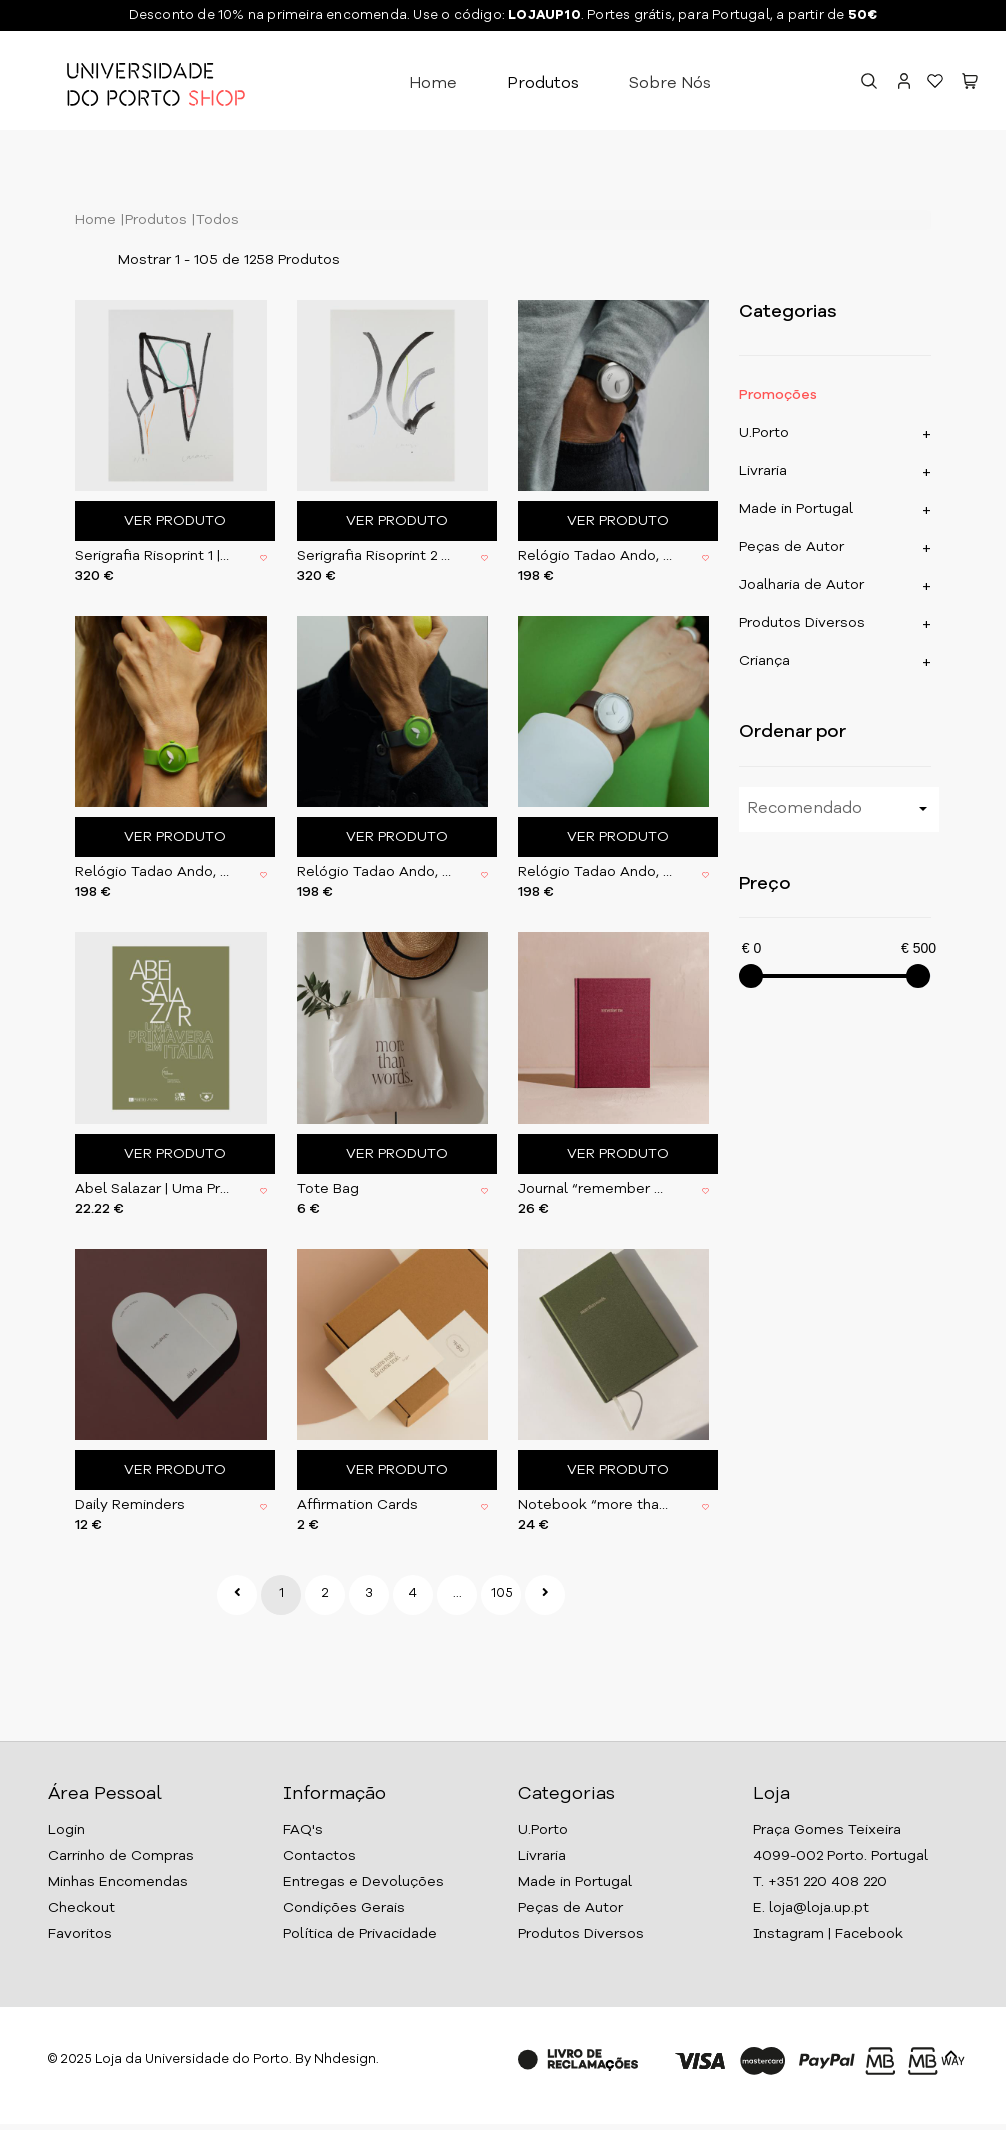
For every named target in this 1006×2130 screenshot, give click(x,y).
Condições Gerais (344, 1908)
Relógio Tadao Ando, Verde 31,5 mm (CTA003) (152, 872)
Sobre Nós (670, 84)
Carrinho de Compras (121, 1856)
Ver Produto (175, 521)
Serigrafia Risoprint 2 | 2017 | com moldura (374, 556)
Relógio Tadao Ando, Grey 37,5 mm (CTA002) (595, 556)
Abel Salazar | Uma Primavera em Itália (152, 1189)
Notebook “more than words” (595, 1505)
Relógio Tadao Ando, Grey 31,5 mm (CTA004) (595, 872)
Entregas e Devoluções (363, 1882)
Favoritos (80, 1934)
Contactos (319, 1856)
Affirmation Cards (357, 1505)
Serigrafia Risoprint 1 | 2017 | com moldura (152, 556)
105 (502, 1593)
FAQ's (303, 1830)
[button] (970, 84)
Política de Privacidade (360, 1934)
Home (433, 84)
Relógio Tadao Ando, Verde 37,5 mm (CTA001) (374, 872)
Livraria (763, 471)
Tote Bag (328, 1189)
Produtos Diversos (802, 623)
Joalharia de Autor (801, 585)
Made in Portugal (796, 509)
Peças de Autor (791, 547)
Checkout (81, 1908)
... (457, 1593)
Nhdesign (345, 2059)
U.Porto (764, 433)
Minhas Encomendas (118, 1882)
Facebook (869, 1934)
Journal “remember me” (595, 1189)
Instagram (788, 1934)
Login (66, 1830)
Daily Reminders (130, 1505)
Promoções (778, 395)
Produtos (543, 84)
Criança (764, 661)
